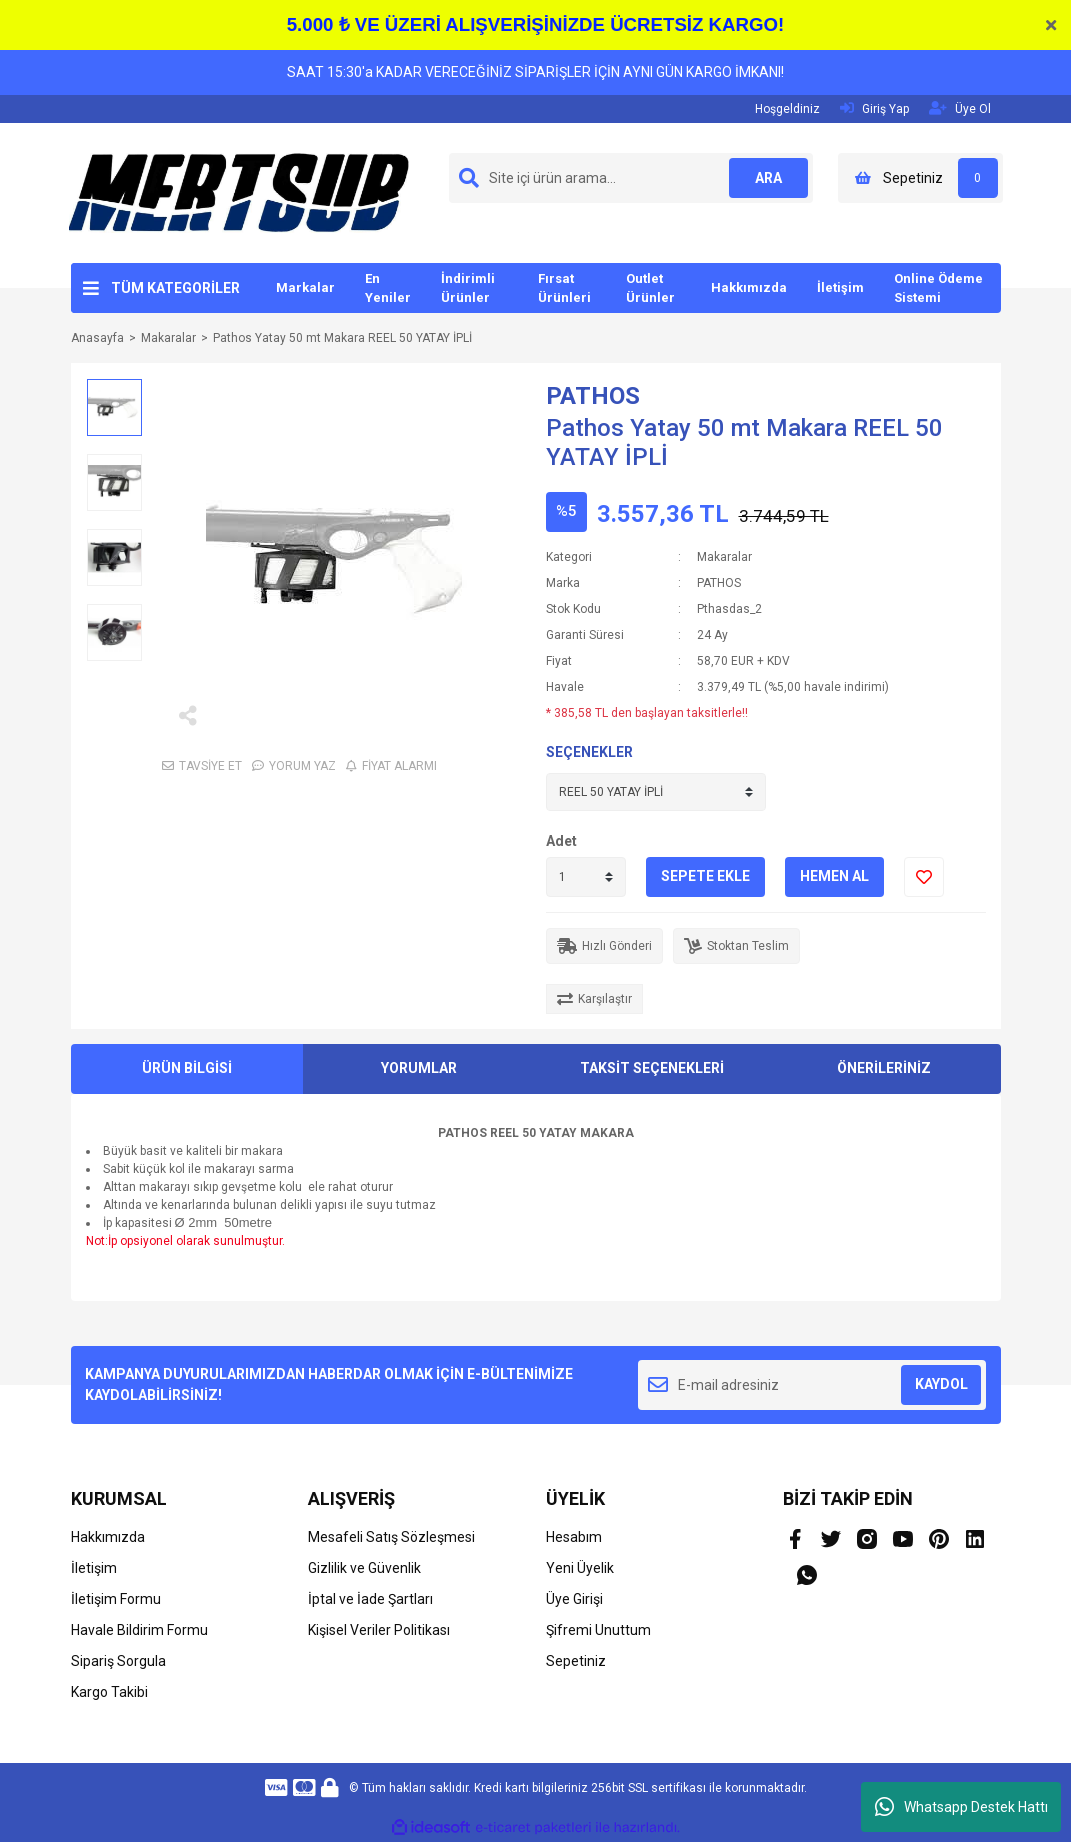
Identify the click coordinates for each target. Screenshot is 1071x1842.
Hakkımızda (749, 287)
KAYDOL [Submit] (941, 1384)
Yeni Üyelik (580, 1568)
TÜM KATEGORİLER (175, 288)
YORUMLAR (419, 1068)
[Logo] (239, 192)
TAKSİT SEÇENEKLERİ (652, 1068)
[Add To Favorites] (924, 877)
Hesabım (574, 1537)
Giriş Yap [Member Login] (874, 108)
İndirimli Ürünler (468, 288)
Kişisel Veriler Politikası (379, 1630)
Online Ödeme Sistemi (938, 288)
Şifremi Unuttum (598, 1630)
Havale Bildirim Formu (139, 1630)
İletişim (840, 287)
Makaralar (724, 557)
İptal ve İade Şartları (370, 1599)
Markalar (305, 287)
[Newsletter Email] (812, 1385)
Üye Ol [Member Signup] (960, 108)
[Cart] (920, 178)
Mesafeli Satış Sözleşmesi (391, 1537)
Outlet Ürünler (650, 288)
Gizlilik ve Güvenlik (364, 1568)
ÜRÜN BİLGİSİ (187, 1068)
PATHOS (593, 396)
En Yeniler (388, 288)
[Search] (631, 178)
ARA (767, 178)
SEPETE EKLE (705, 876)
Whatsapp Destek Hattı (961, 1807)
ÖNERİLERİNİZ (884, 1068)
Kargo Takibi (109, 1692)
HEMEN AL (834, 876)
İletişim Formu (116, 1599)
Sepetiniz (576, 1661)
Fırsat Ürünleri (564, 288)
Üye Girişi (574, 1599)
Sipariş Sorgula (118, 1661)
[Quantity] (586, 877)
